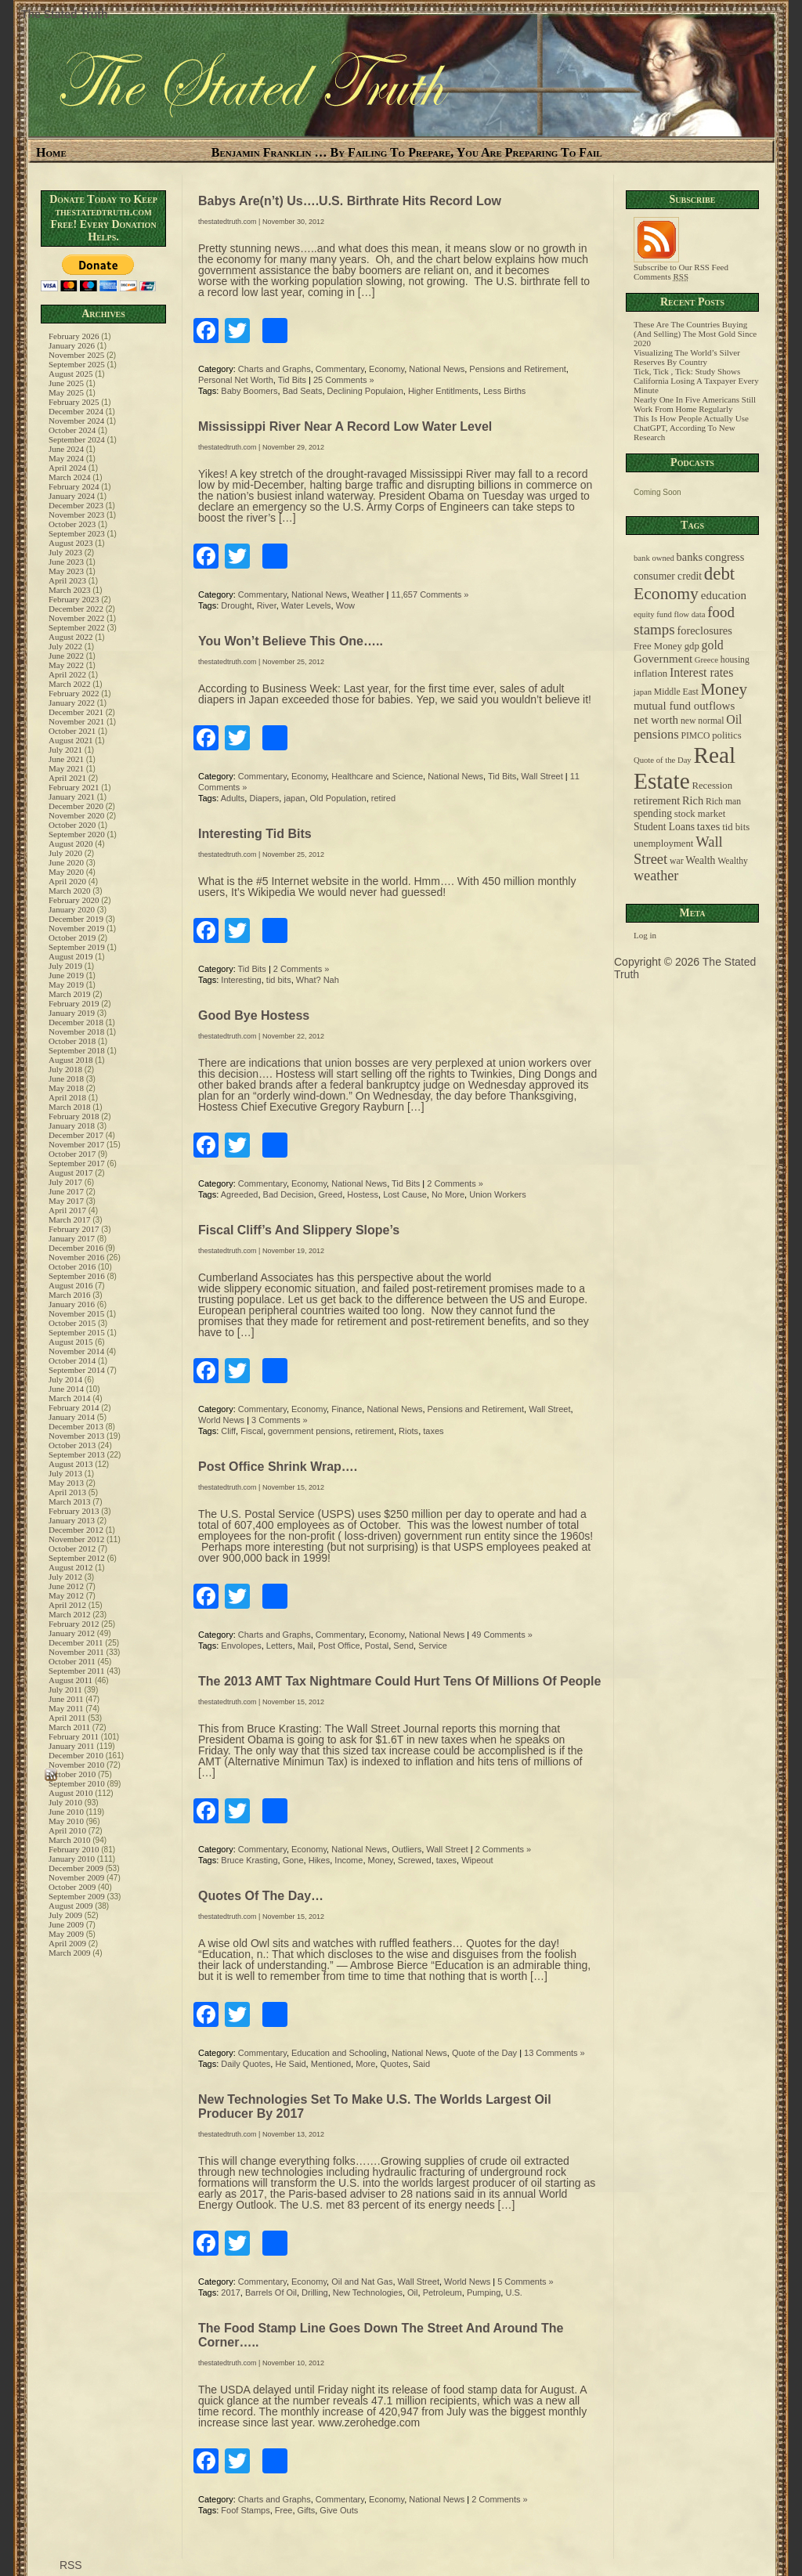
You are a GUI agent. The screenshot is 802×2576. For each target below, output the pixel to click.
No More (448, 1194)
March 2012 (69, 1614)
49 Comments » (502, 1634)
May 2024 (66, 458)
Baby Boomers (249, 391)
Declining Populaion (365, 391)
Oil (412, 2292)
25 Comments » (343, 380)
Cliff (228, 1431)
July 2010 (65, 1802)
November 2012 (76, 1539)
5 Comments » (525, 2281)
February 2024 (74, 486)
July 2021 (65, 749)
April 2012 (67, 1605)
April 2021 (67, 777)
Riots (408, 1431)
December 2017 (76, 1135)
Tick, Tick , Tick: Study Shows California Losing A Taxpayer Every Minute (696, 381)
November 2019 (76, 928)
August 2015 (71, 1341)
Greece (706, 660)
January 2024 (72, 495)
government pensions (309, 1431)
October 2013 (72, 1445)
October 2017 (72, 1153)
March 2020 (69, 890)
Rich (692, 800)
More (365, 2063)
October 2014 (72, 1360)
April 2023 (67, 580)
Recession (712, 785)
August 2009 (71, 1905)
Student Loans (664, 827)
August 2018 (71, 1059)
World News (221, 1420)
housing (735, 660)
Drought (236, 605)
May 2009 (66, 1933)
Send (403, 1645)
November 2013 (76, 1435)
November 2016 (76, 1257)
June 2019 (66, 975)
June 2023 (66, 561)
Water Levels (306, 605)
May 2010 (66, 1821)
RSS (69, 2565)
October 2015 (72, 1323)
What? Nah (317, 980)
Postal (377, 1645)
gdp (692, 646)
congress (724, 557)
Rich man (723, 802)
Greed (331, 1194)
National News (436, 369)
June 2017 (66, 1191)
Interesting (241, 980)
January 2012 (72, 1633)
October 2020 (72, 824)
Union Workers (497, 1194)
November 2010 (76, 1764)
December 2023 (76, 505)
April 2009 (67, 1943)
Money (380, 1860)
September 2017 (77, 1163)
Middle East (676, 692)
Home (51, 152)
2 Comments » (301, 969)
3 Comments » (279, 1420)
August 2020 (71, 843)
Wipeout (477, 1860)
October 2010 (72, 1774)
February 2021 (74, 787)
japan (294, 798)
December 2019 (76, 918)
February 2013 (74, 1511)
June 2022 (66, 655)
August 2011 (70, 1680)
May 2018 (66, 1088)
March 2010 (69, 1839)
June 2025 (66, 383)
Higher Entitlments (443, 391)
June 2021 (66, 759)
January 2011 (72, 1745)
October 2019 (72, 937)
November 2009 (76, 1877)
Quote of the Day (484, 2053)
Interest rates (701, 672)
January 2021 (72, 796)
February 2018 (74, 1116)
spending (653, 813)
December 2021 (76, 712)
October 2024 (72, 430)
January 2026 (72, 345)
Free (284, 2510)
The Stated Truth (64, 14)
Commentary (340, 369)
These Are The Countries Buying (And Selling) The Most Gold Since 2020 (695, 334)
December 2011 (76, 1642)
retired (383, 798)
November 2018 (76, 1031)
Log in (645, 935)
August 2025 (71, 373)
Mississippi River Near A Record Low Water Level (345, 426)
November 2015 (76, 1313)
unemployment (663, 843)
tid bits (278, 980)
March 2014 (69, 1398)
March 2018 (69, 1106)
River (266, 605)
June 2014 (66, 1388)
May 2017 (66, 1200)
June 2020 (66, 862)
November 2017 (76, 1144)
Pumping (483, 2292)
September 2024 (77, 439)
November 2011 (76, 1652)
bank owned (654, 558)
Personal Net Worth (235, 380)
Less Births (504, 391)
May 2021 (66, 768)
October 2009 (72, 1886)
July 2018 (65, 1069)
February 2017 (74, 1229)
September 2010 (77, 1783)
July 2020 (65, 853)
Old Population (338, 798)
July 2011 (65, 1689)
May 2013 (66, 1482)
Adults (233, 798)
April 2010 (67, 1830)
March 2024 (69, 477)
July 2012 (65, 1576)
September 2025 (77, 364)
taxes (433, 1431)
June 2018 (66, 1078)
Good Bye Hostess (253, 1015)
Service (432, 1645)
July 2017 (65, 1182)
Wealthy (732, 861)
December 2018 (76, 1022)
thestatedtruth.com (227, 222)
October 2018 (72, 1041)
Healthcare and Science (377, 776)
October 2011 (72, 1661)
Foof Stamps (245, 2510)
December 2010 (76, 1755)
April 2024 (67, 467)
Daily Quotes (245, 2063)
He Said (290, 2063)
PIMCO (695, 736)
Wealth (700, 860)
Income (348, 1860)
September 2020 (77, 834)
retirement (374, 1431)
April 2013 (67, 1492)
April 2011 (67, 1717)
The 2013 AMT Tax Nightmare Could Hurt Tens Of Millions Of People (399, 1681)
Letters (279, 1645)
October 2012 (72, 1548)
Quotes (393, 2063)
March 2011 (69, 1727)
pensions (656, 734)
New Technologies (368, 2292)
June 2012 (66, 1586)
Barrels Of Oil (271, 2292)
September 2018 (77, 1050)
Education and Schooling (339, 2053)
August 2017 (71, 1172)
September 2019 (77, 947)
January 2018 (72, 1125)
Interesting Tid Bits (255, 833)
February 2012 (74, 1623)
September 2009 (77, 1896)
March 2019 (69, 994)
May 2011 (66, 1708)
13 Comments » (554, 2053)
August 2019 (71, 956)
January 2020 (72, 909)
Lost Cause (405, 1194)
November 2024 (76, 420)
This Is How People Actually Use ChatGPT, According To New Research (691, 428)
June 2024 (66, 448)
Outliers (406, 1849)
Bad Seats (303, 391)
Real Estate (684, 767)
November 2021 (76, 721)
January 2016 (72, 1304)
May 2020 (66, 871)
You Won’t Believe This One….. (290, 641)
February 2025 (74, 401)
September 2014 (77, 1370)
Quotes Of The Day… (260, 1895)
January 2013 (72, 1520)
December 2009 (76, 1868)
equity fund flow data (669, 614)
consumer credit (668, 576)
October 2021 (72, 730)
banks (690, 557)
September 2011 (76, 1670)
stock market (699, 813)
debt (719, 573)
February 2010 (74, 1849)
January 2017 (72, 1238)
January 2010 (72, 1858)
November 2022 (76, 618)
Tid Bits (292, 380)
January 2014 (72, 1417)
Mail (305, 1645)
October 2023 (72, 524)
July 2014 (65, 1379)
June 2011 (66, 1698)
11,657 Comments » (429, 594)
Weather (368, 594)
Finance (346, 1409)
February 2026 (74, 336)
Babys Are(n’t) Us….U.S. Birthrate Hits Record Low (349, 201)
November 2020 (76, 815)
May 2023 (66, 571)
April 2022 (67, 674)
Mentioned (331, 2063)
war (677, 861)
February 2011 (74, 1736)
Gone (293, 1860)
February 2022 (74, 693)
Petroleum (442, 2292)
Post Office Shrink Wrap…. (277, 1466)
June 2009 (66, 1924)
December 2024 (76, 411)
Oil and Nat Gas (361, 2281)
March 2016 (69, 1294)
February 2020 (74, 900)
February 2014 (74, 1407)
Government (663, 658)
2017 (230, 2292)
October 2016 (72, 1266)
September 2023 (77, 533)
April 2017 (67, 1210)
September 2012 (77, 1558)
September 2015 (77, 1332)
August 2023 (71, 542)
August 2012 (71, 1567)
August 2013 (71, 1464)
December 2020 (76, 806)
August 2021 (71, 740)
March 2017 (69, 1219)
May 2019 (66, 984)
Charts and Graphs (274, 369)
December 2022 (76, 608)
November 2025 (76, 354)
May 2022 (66, 665)
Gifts (307, 2510)
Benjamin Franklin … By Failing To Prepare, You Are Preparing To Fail (406, 152)
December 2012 (76, 1529)
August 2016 (71, 1285)
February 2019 (74, 1003)
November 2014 (76, 1351)
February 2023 (74, 599)
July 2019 (65, 965)
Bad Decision (288, 1194)
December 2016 (76, 1247)
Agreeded (239, 1194)
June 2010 (66, 1811)
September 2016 (77, 1276)
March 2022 (69, 683)
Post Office (339, 1645)
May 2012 (66, 1595)
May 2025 (66, 392)
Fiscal (251, 1431)
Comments (661, 276)
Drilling (315, 2292)
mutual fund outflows (684, 705)
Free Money (658, 646)
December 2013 (76, 1426)
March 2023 (69, 589)
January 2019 (72, 1012)
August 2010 (71, 1792)
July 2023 (65, 552)
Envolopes (241, 1645)
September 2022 (77, 627)
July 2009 (65, 1915)
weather (656, 875)
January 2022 (72, 702)
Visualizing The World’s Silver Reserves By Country (687, 357)
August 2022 (71, 636)
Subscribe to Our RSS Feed (681, 263)
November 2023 (76, 514)
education (723, 595)
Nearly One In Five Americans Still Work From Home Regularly (695, 404)
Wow (345, 605)
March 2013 (69, 1501)
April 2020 (67, 881)
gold (713, 645)
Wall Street (541, 776)
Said (421, 2063)
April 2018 (67, 1097)
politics (727, 735)
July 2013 (65, 1473)
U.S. (513, 2292)
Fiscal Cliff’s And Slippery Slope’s (298, 1230)
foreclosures (704, 630)
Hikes (320, 1860)
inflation (650, 673)
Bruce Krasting (249, 1860)
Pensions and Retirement (517, 369)
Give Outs (339, 2510)
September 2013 (77, 1454)
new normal (702, 721)
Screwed (415, 1860)
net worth (656, 720)
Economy (386, 369)
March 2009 (69, 1952)
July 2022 (65, 646)
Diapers (264, 798)
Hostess (362, 1194)
